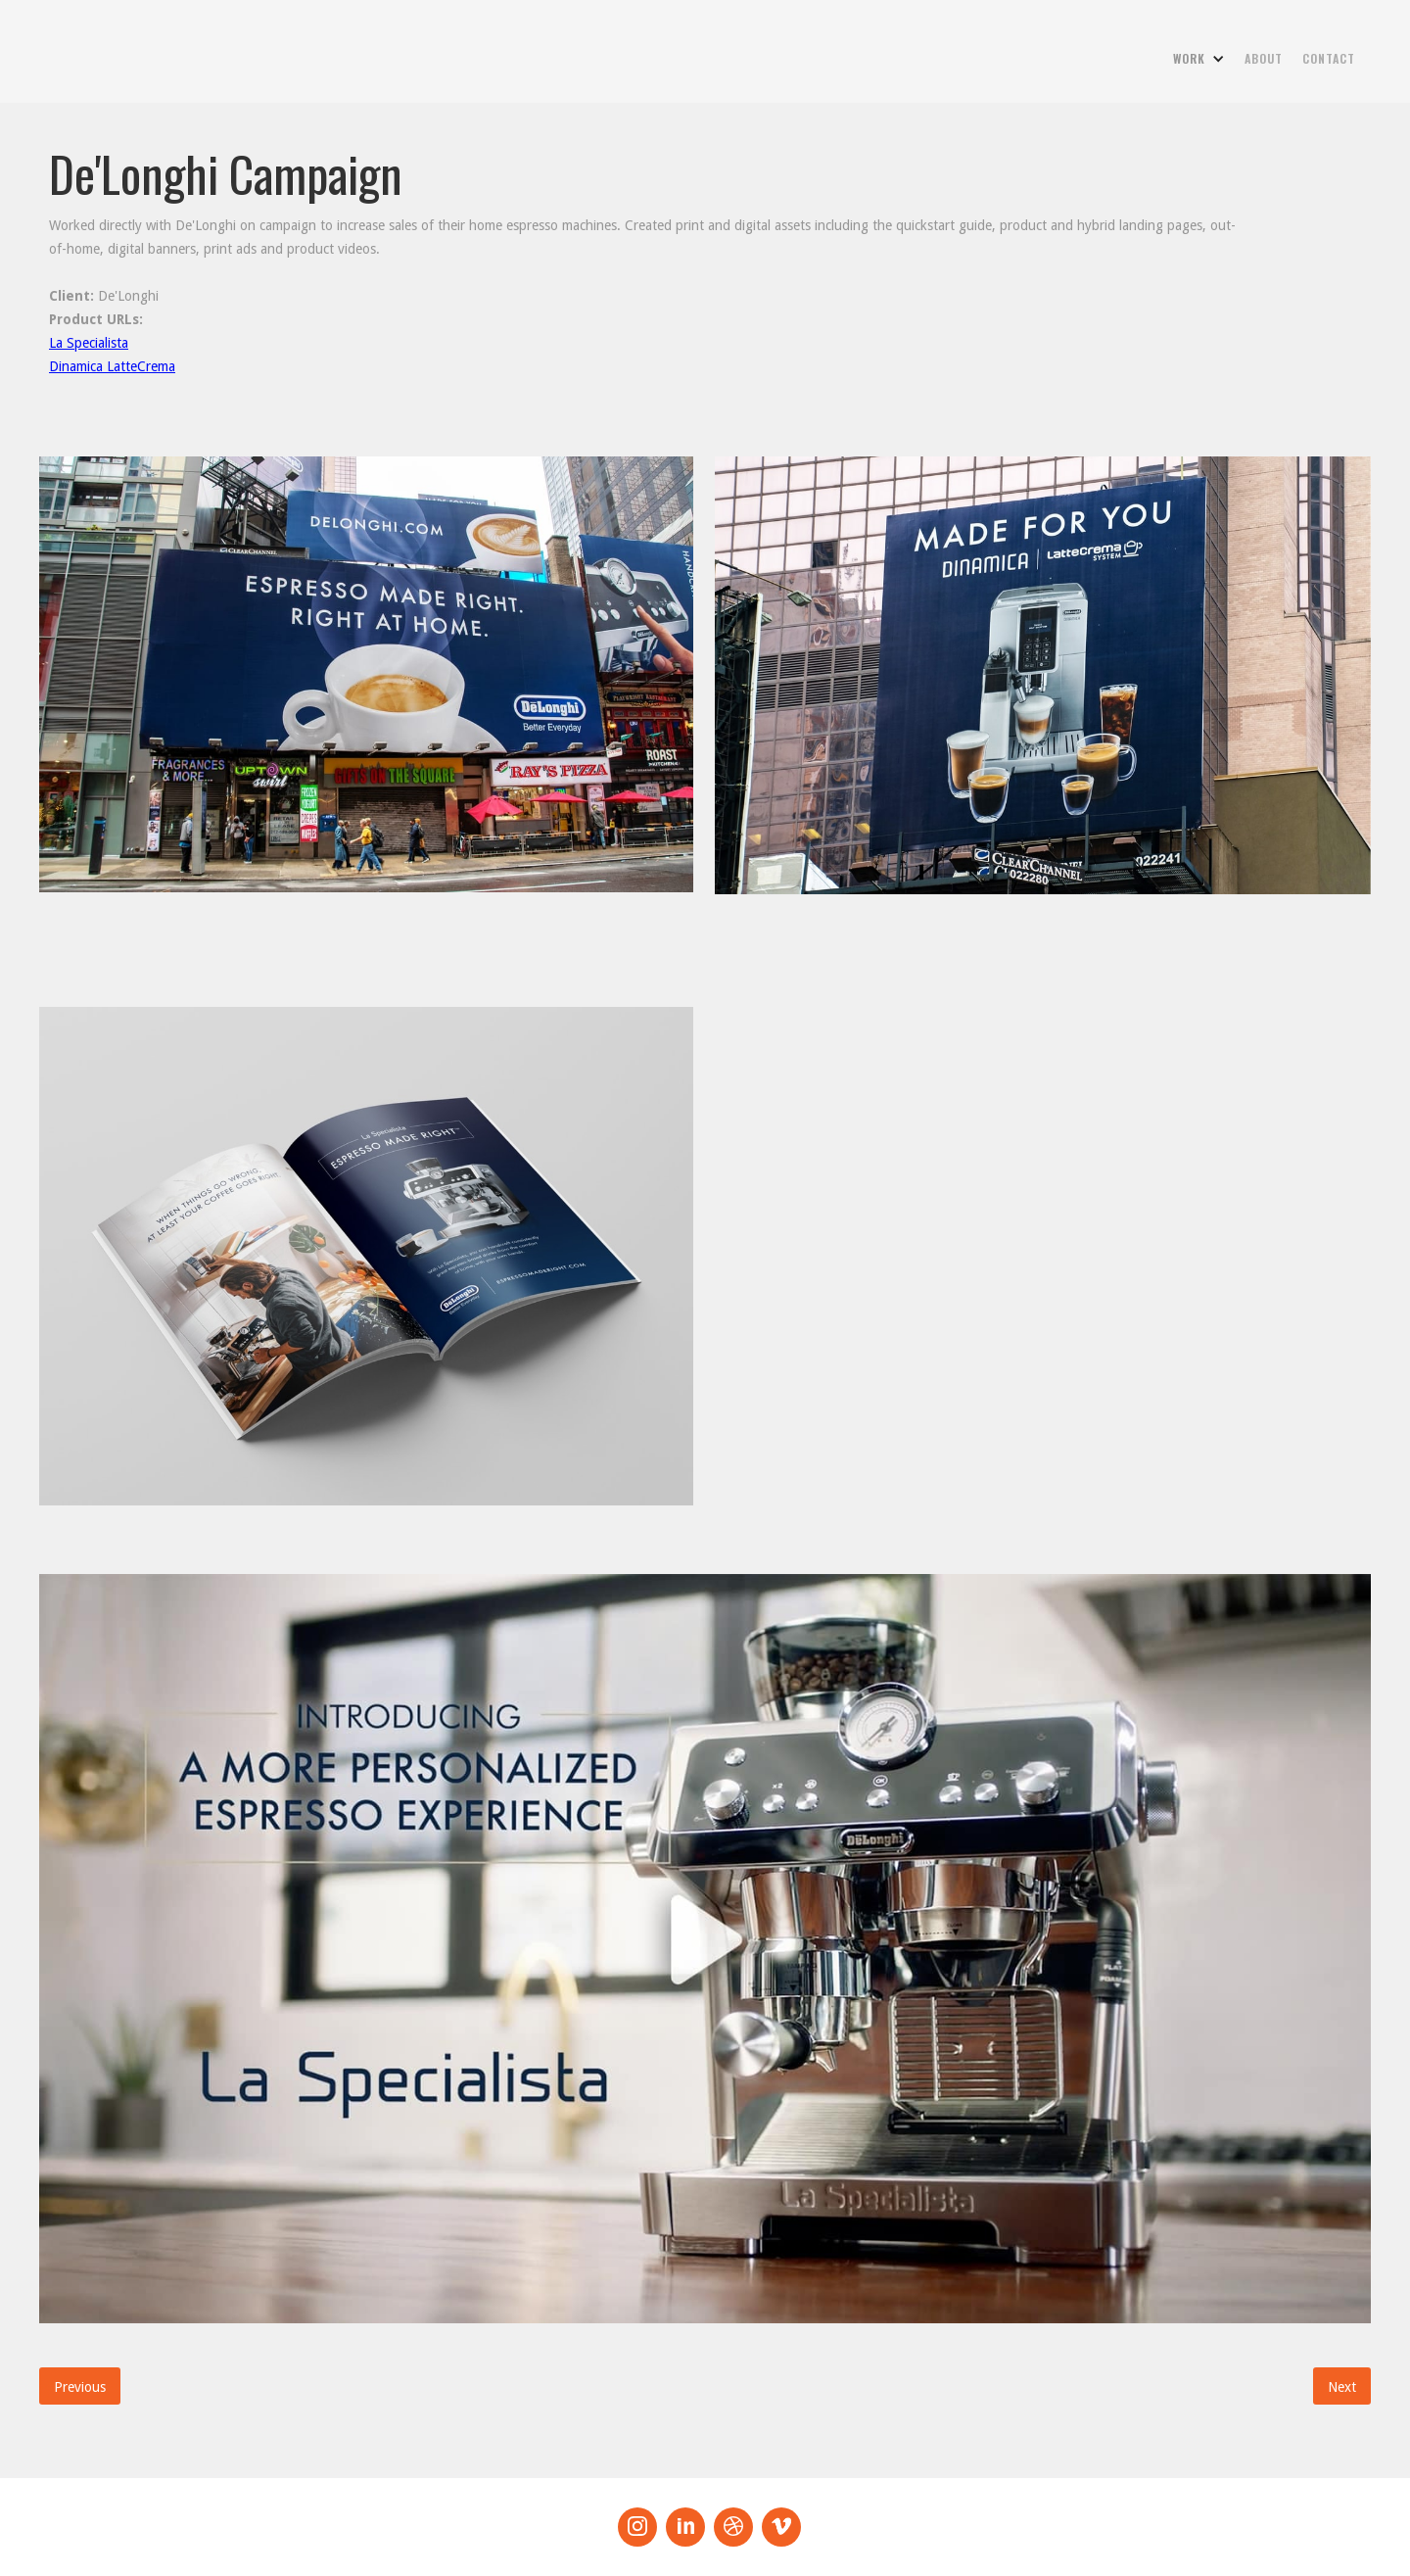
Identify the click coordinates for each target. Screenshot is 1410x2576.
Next (1342, 2387)
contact (1328, 58)
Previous (80, 2387)
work (1189, 58)
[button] (1199, 59)
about (1264, 58)
